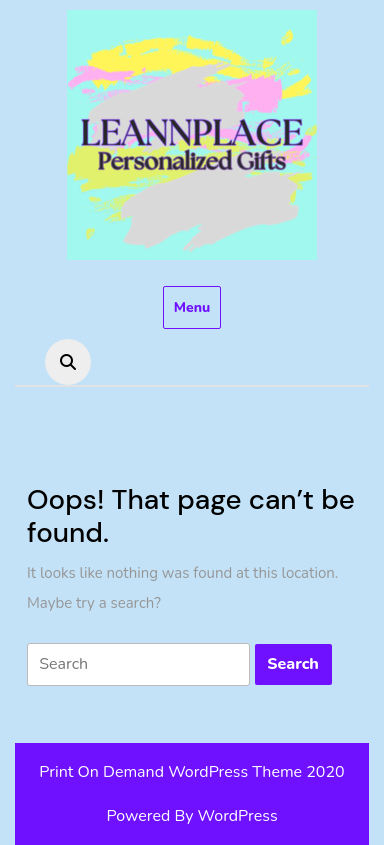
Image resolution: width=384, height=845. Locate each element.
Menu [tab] (192, 307)
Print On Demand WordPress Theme (170, 772)
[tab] (138, 664)
